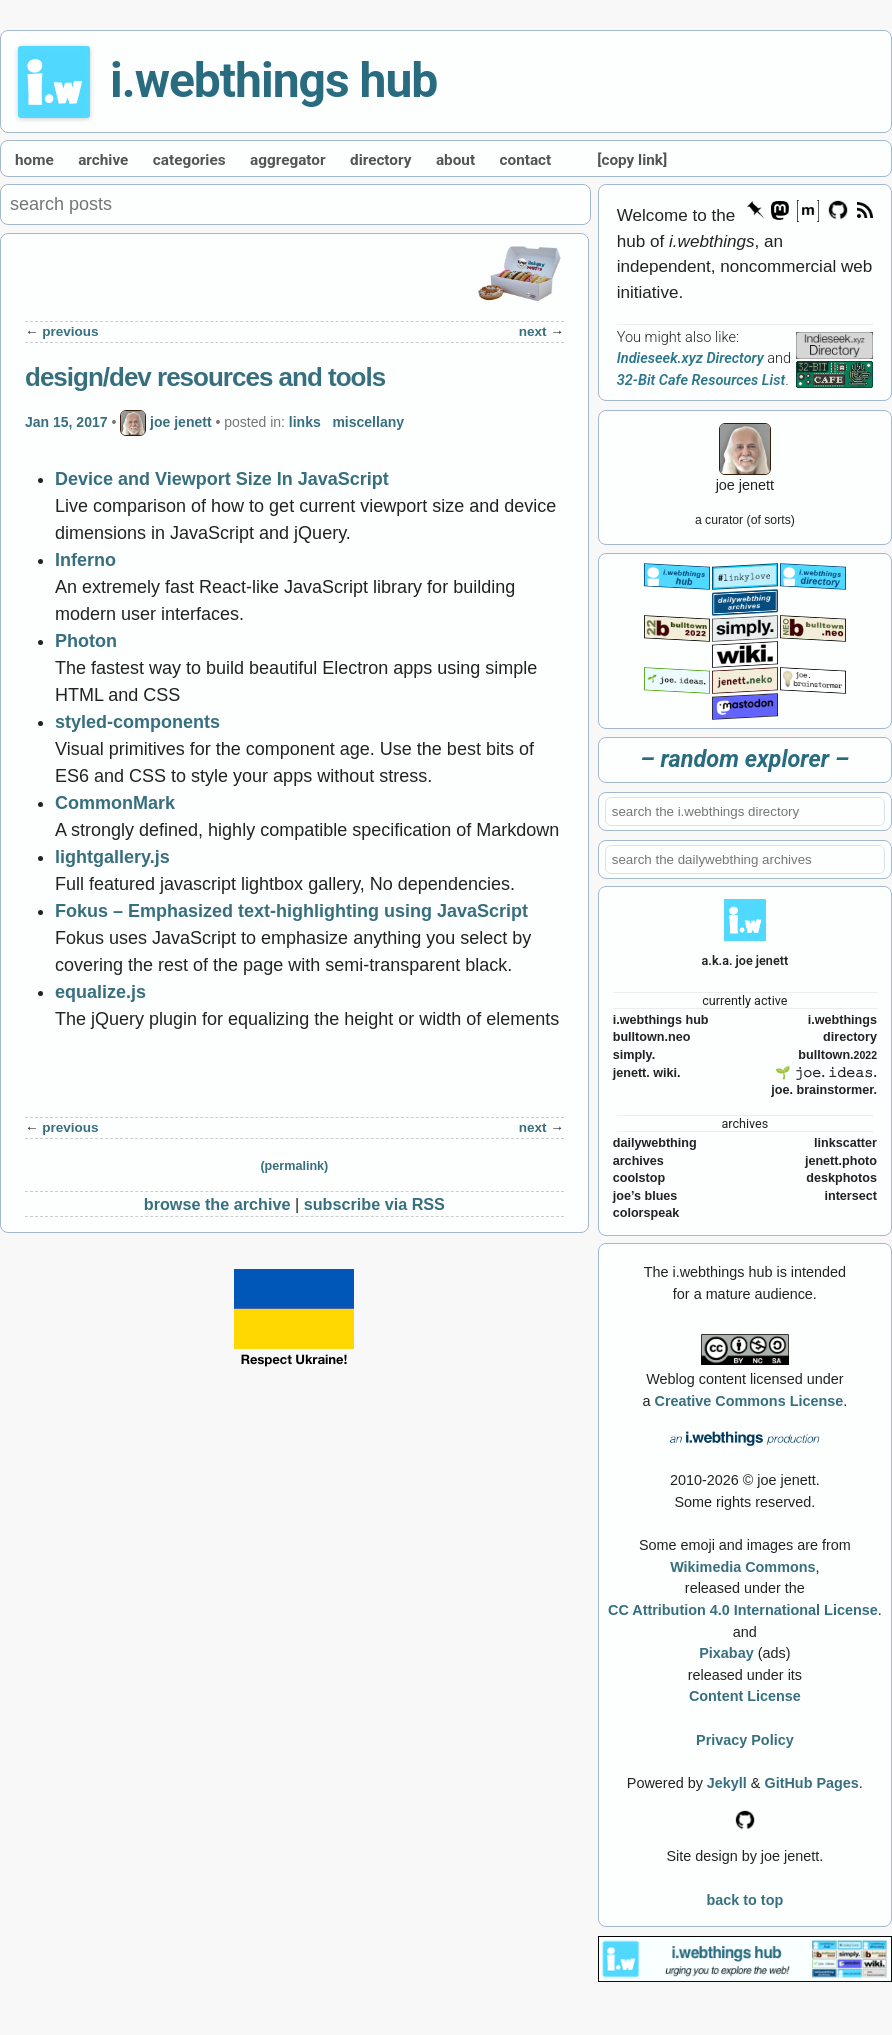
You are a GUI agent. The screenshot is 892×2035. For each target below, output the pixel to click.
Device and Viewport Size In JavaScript (222, 479)
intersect (850, 1196)
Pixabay (726, 1653)
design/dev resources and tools (205, 377)
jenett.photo (841, 1161)
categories (189, 160)
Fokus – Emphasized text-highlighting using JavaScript (291, 911)
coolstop (639, 1178)
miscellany (368, 422)
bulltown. (837, 1055)
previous (70, 331)
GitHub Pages (811, 1783)
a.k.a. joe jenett (745, 960)
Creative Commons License (748, 1401)
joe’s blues (645, 1196)
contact (526, 160)
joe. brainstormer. (824, 1090)
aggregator (288, 160)
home (34, 160)
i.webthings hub (273, 80)
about (455, 160)
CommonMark (115, 803)
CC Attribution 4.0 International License (743, 1610)
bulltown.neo (652, 1037)
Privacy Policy (745, 1740)
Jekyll (727, 1783)
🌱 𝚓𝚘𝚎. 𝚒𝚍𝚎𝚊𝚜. (826, 1073)
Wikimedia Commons (742, 1567)
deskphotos (841, 1178)
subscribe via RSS (374, 1204)
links (305, 422)
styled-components (137, 722)
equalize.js (100, 992)
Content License (745, 1696)
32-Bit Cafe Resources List (701, 380)
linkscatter (845, 1143)
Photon (86, 641)
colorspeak (646, 1213)
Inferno (85, 560)
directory (380, 160)
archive (103, 160)
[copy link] (632, 160)
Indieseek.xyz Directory (690, 358)
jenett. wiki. (647, 1073)
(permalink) (294, 1166)
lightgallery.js (112, 857)
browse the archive (217, 1204)
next (533, 331)
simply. (634, 1055)
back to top (744, 1900)
